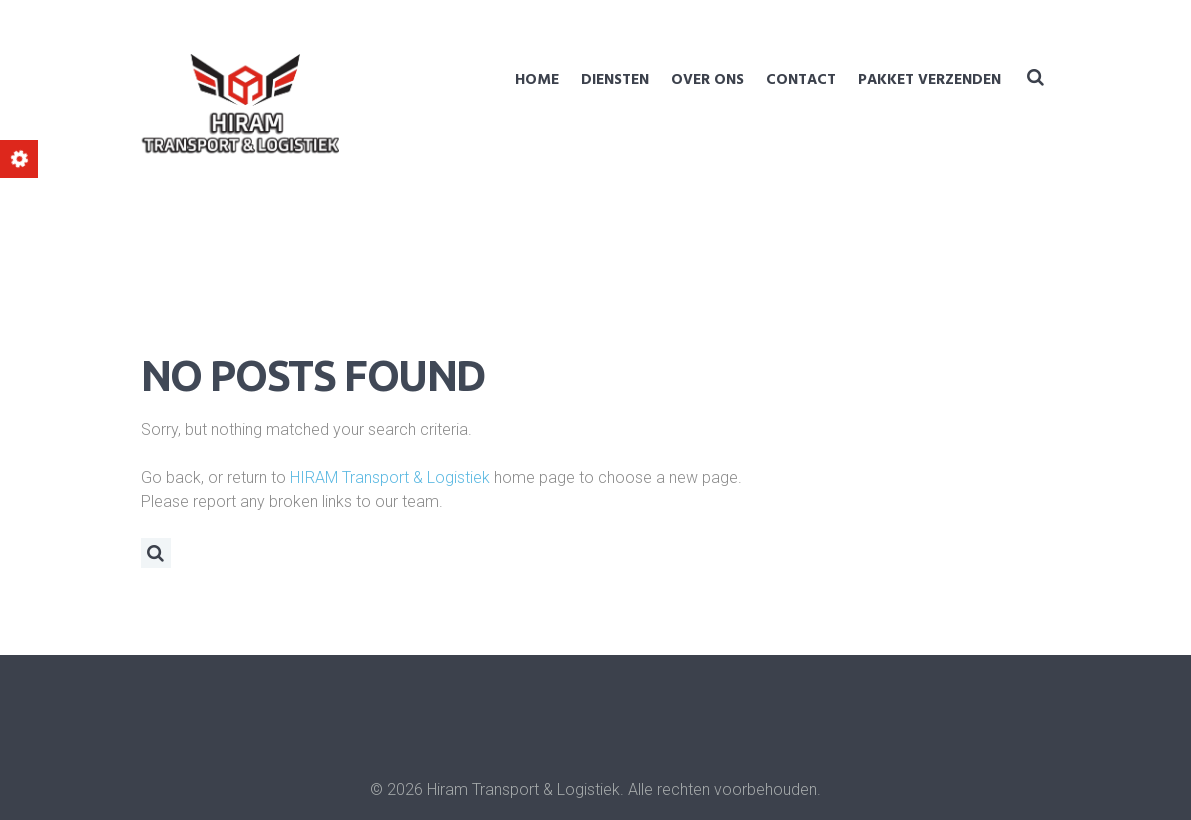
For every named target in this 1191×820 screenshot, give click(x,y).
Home (537, 80)
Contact (801, 80)
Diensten (615, 80)
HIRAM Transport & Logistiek (390, 477)
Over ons (707, 80)
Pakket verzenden (929, 80)
